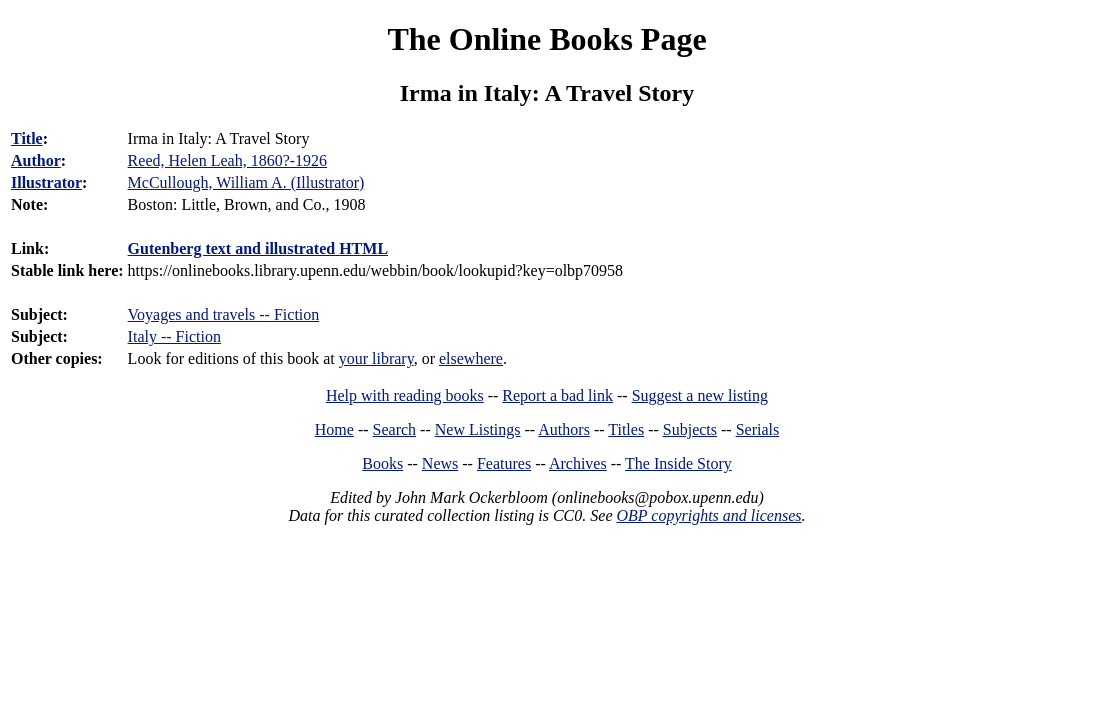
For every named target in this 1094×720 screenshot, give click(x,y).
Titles (626, 429)
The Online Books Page (546, 39)
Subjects (690, 429)
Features (504, 463)
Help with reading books (405, 395)
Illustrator (46, 182)
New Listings (478, 429)
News (440, 463)
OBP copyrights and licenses (708, 515)
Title (27, 138)
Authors (564, 429)
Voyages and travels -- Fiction (224, 314)
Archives (578, 463)
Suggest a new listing (700, 395)
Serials (758, 429)
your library (376, 358)
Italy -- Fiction (174, 336)
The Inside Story (678, 463)
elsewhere (471, 358)
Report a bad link (557, 395)
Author (36, 160)
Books (382, 463)
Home (334, 429)
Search (395, 429)
